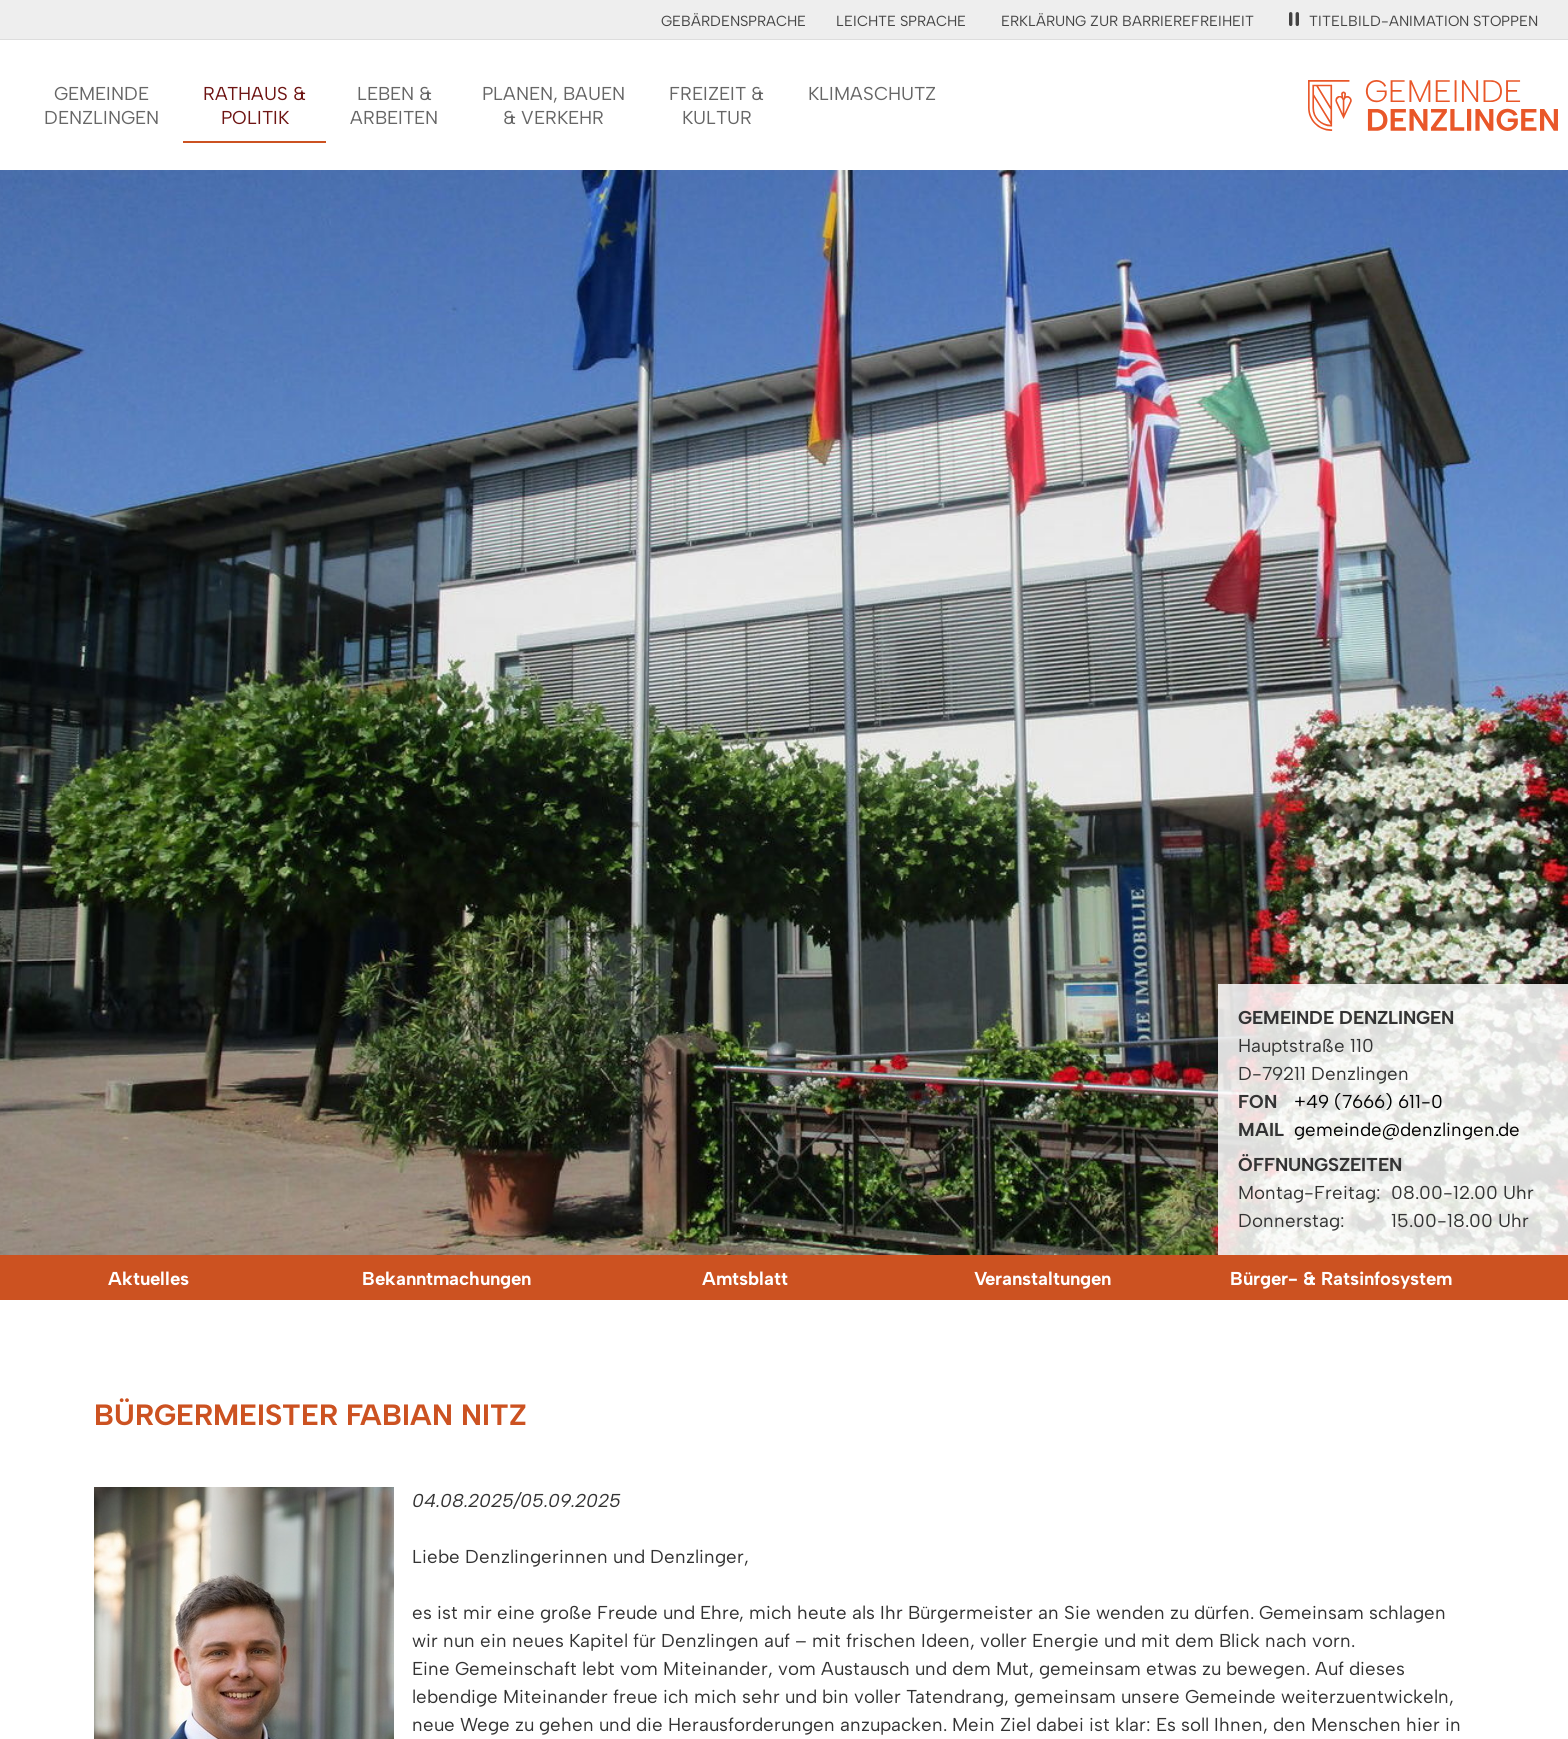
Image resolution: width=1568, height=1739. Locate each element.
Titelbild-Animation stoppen (1413, 21)
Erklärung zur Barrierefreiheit (1127, 21)
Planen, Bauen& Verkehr (553, 105)
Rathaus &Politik (254, 105)
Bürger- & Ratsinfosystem (1341, 1278)
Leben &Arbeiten (394, 105)
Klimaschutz (872, 93)
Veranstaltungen (1042, 1278)
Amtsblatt (745, 1278)
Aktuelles (148, 1278)
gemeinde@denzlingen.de (1407, 1129)
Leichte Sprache (901, 21)
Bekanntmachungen (446, 1278)
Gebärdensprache (733, 21)
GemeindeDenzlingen (101, 105)
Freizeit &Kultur (716, 105)
